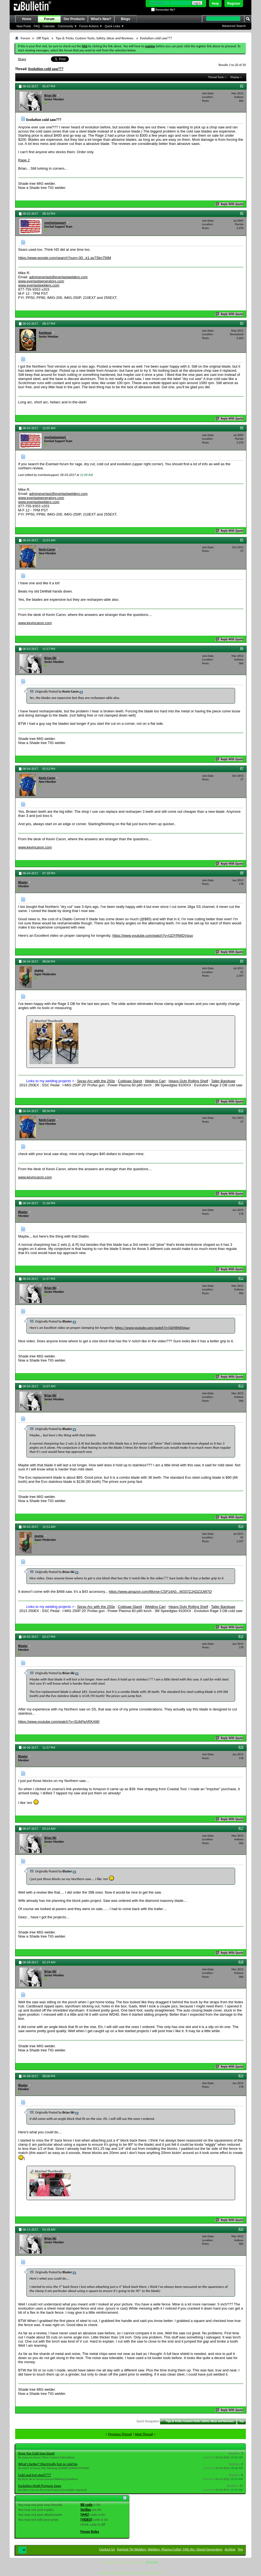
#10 (240, 1110)
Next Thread (144, 2434)
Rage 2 (24, 160)
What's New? (101, 19)
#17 (240, 1828)
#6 (241, 648)
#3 (241, 323)
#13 (240, 1386)
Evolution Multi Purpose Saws (39, 2486)
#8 (241, 873)
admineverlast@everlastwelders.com (58, 277)
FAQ (37, 26)
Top (241, 2421)
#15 (240, 1636)
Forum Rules (89, 2532)
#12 (240, 1278)
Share (22, 59)
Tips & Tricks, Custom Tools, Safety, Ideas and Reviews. (95, 38)
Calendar (49, 26)
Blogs (125, 19)
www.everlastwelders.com (38, 285)
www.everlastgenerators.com (41, 281)
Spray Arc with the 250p (96, 1081)
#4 (241, 427)
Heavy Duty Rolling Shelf (188, 1081)
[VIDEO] (86, 2519)
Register (233, 3)
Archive (230, 2549)
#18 (240, 1962)
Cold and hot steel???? (34, 2475)
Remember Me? (163, 9)
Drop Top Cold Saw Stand (36, 2453)
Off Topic (42, 38)
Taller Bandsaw (223, 1081)
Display (234, 77)
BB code (86, 2505)
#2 (241, 213)
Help (215, 3)
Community (65, 26)
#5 (241, 540)
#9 (241, 961)
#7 (241, 768)
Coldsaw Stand (130, 1081)
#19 (240, 2076)
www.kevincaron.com (35, 623)
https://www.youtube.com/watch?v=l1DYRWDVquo (152, 935)
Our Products (74, 19)
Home (26, 19)
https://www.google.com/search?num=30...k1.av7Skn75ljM (64, 258)
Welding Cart (155, 1081)
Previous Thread (120, 2434)
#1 (241, 86)
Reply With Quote (229, 204)
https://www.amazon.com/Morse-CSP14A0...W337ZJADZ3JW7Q (160, 1591)
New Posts (24, 26)
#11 (240, 1203)
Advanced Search (234, 25)
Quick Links (112, 26)
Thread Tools (216, 77)
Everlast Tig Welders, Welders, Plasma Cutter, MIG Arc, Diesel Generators (169, 2549)
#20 (240, 2229)
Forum (49, 19)
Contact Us (107, 2549)
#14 (240, 1526)
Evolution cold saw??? (46, 69)
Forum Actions (89, 26)
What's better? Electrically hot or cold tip (47, 2464)
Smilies (85, 2510)
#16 (240, 1747)
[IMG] (84, 2514)
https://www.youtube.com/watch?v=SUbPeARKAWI (58, 1722)
